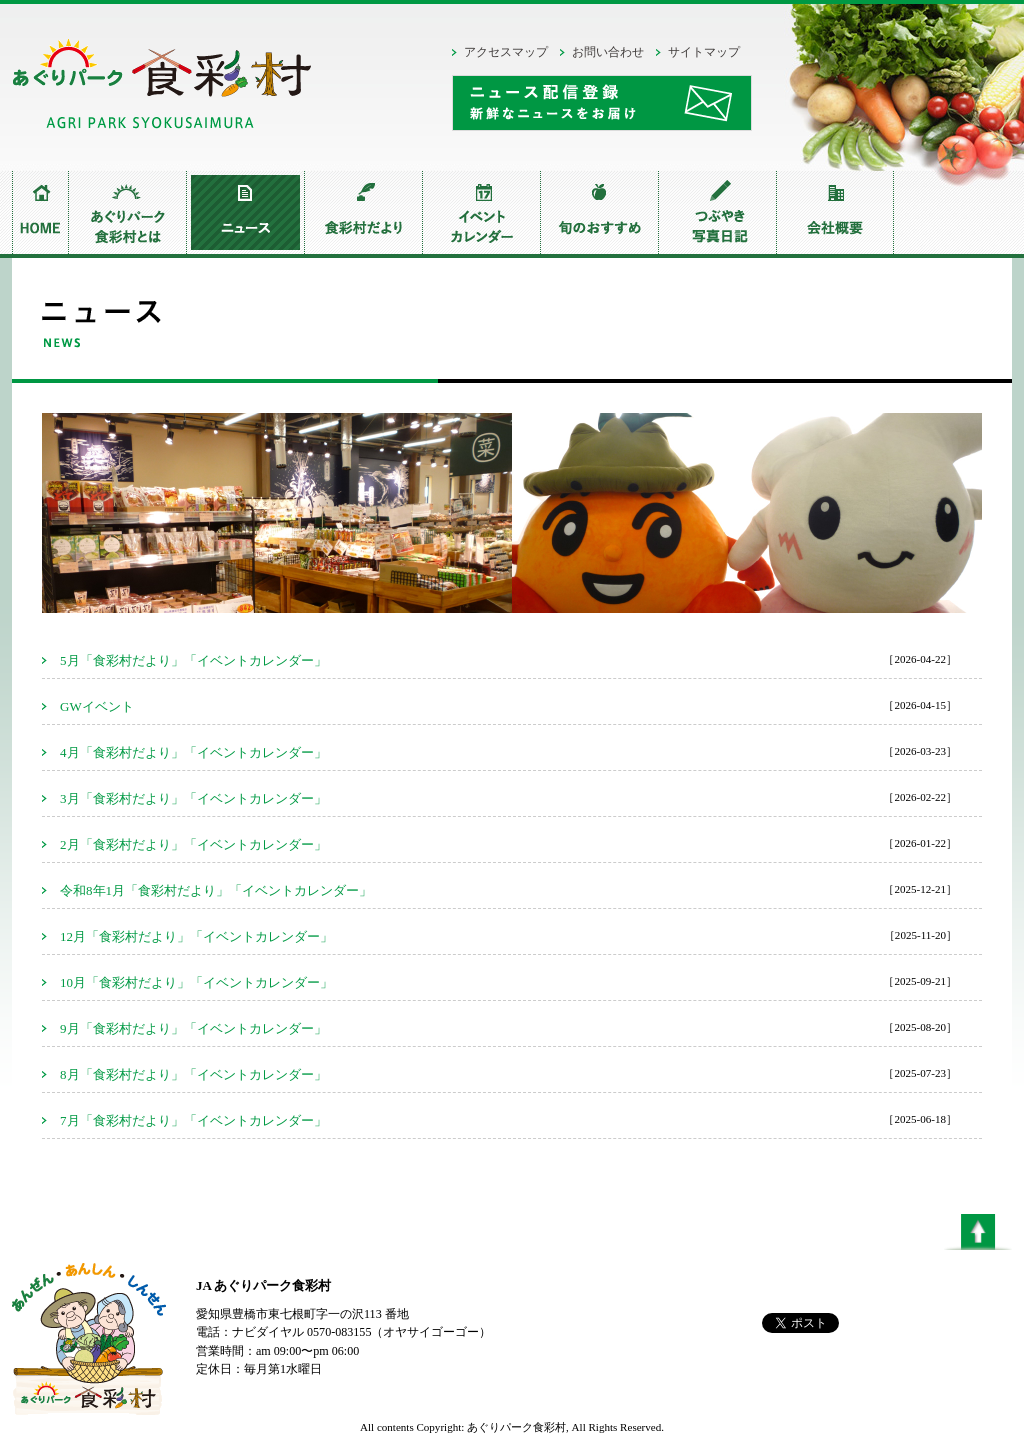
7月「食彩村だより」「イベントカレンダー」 (193, 1120)
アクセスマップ (506, 52)
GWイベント (97, 706)
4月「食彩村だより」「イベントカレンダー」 (193, 752)
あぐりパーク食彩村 (162, 89)
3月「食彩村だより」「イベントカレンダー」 (193, 798)
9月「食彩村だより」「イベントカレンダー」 (193, 1028)
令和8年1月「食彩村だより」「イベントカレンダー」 (216, 890)
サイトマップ (704, 52)
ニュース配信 (602, 103)
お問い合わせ (608, 52)
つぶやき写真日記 (717, 212)
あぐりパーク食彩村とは (127, 212)
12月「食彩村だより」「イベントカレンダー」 (196, 936)
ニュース (245, 212)
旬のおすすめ (599, 212)
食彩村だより (363, 212)
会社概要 (835, 212)
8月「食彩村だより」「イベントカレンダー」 (193, 1074)
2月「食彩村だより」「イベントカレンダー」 (193, 844)
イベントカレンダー (481, 212)
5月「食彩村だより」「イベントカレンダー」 (193, 660)
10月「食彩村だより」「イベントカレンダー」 (196, 982)
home (40, 212)
